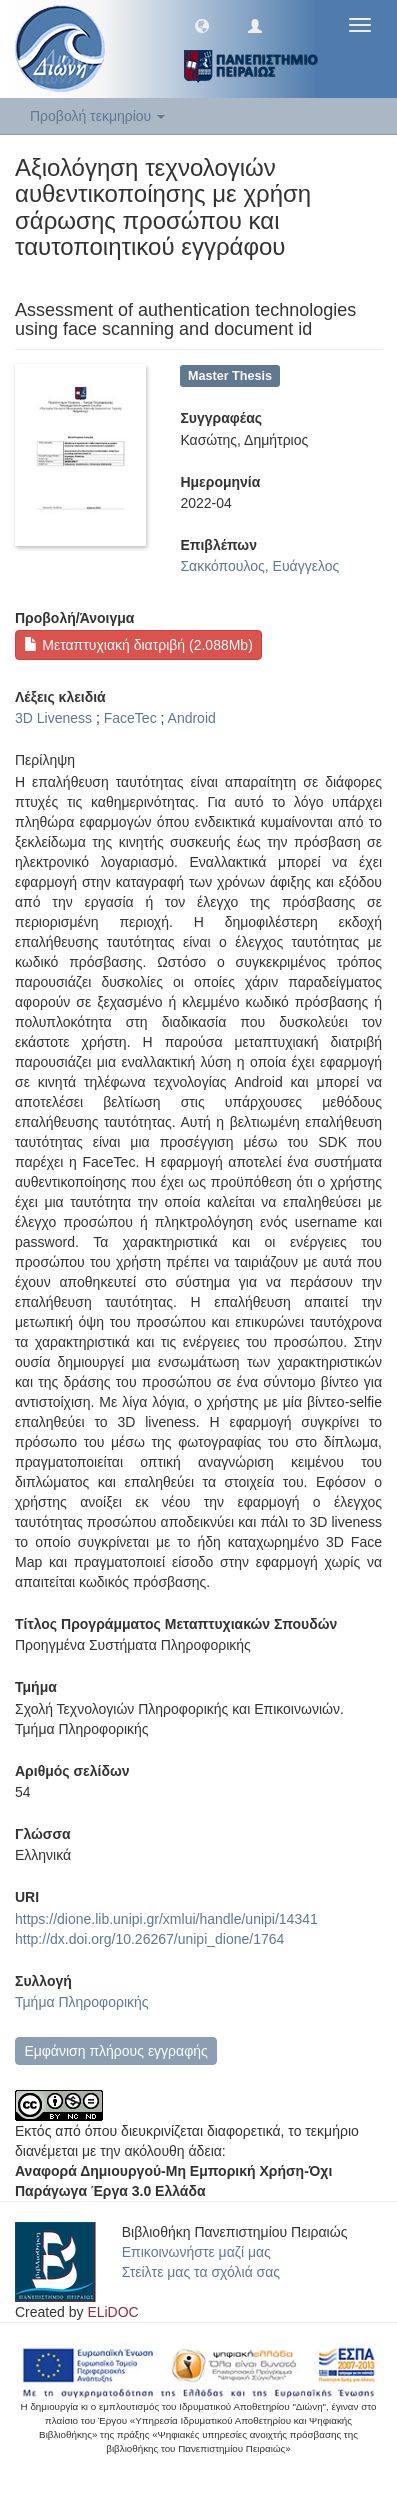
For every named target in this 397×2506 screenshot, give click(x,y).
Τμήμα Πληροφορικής (82, 2002)
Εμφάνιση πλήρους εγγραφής (115, 2051)
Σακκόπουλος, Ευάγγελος (259, 566)
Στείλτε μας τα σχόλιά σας (201, 2272)
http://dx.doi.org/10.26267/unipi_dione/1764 (149, 1939)
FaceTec (130, 718)
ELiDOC (112, 2312)
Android (192, 718)
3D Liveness (53, 718)
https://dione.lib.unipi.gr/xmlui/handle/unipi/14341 (166, 1919)
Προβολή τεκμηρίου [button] (97, 116)
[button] (202, 25)
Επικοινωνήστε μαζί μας (196, 2252)
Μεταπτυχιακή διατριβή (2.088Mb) (138, 645)
